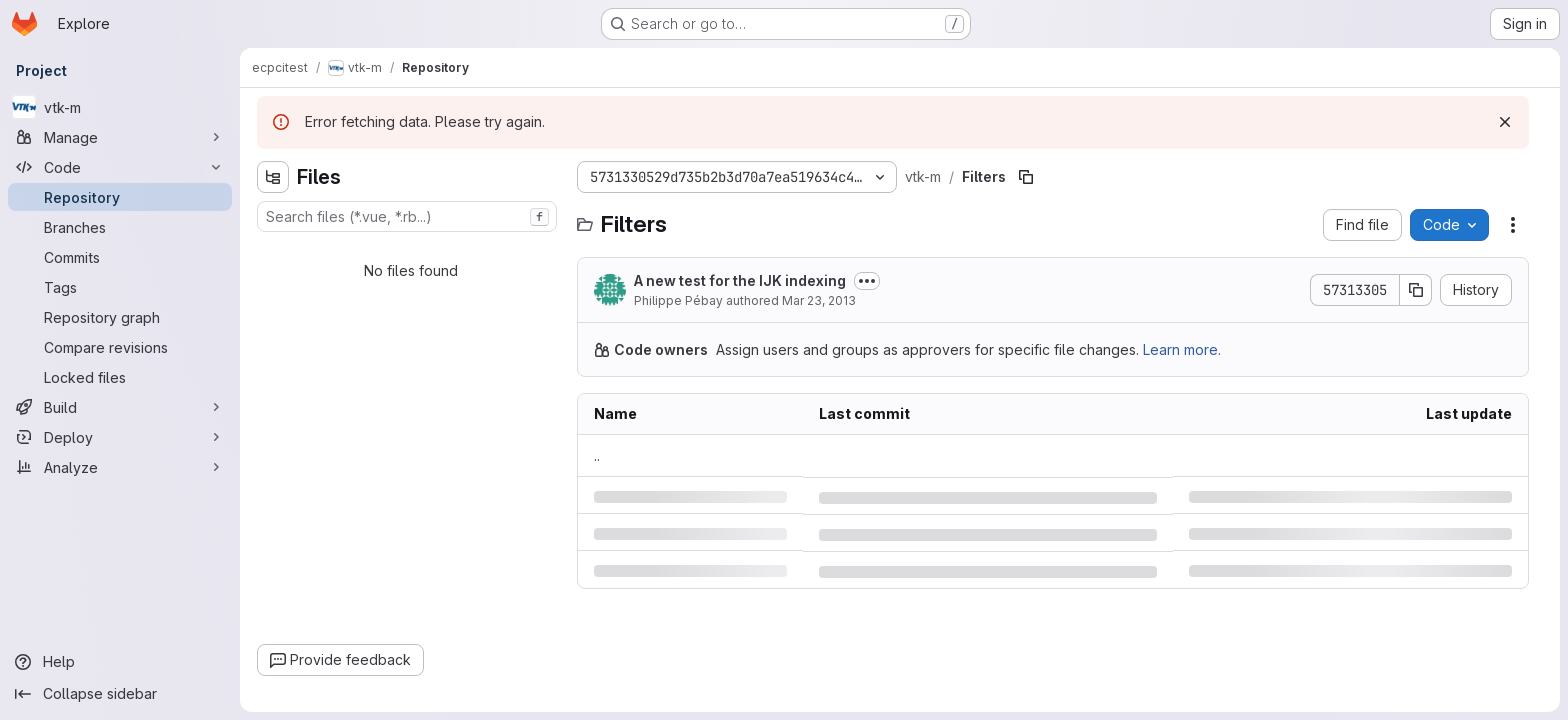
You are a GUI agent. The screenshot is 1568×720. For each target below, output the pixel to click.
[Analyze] (120, 467)
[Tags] (120, 287)
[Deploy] (120, 437)
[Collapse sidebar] (120, 694)
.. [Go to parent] (597, 455)
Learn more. (1182, 349)
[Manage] (120, 137)
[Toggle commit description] (867, 281)
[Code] (120, 167)
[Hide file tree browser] (273, 177)
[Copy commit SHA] (1416, 290)
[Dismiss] (1505, 122)
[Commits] (120, 257)
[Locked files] (120, 377)
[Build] (120, 407)
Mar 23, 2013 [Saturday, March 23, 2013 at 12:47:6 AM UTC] (819, 300)
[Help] (120, 662)
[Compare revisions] (120, 347)
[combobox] (407, 216)
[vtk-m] (120, 107)
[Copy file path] (1026, 177)
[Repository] (120, 197)
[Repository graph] (120, 317)
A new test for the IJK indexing (740, 280)
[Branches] (120, 227)
